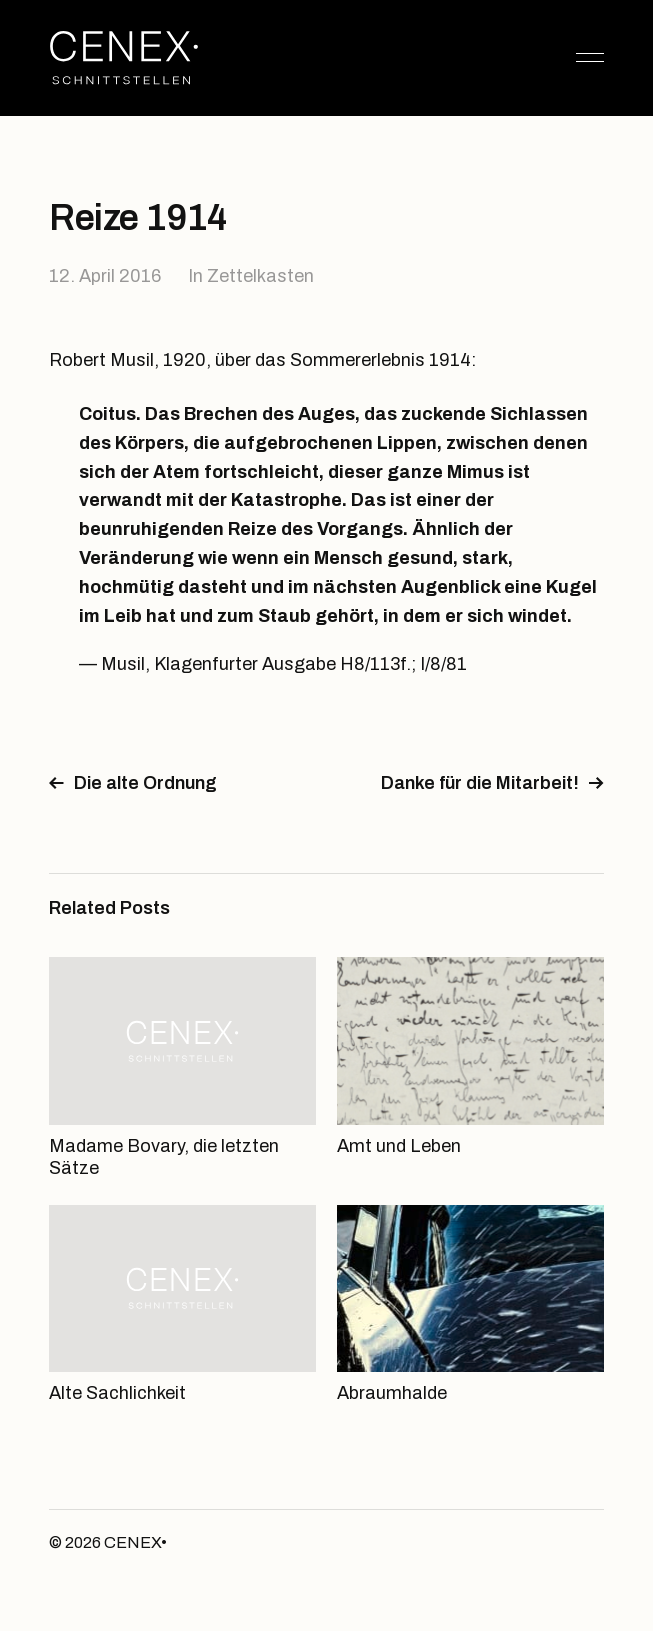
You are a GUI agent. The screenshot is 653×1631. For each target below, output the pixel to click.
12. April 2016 (105, 276)
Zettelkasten (260, 276)
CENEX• (135, 1542)
